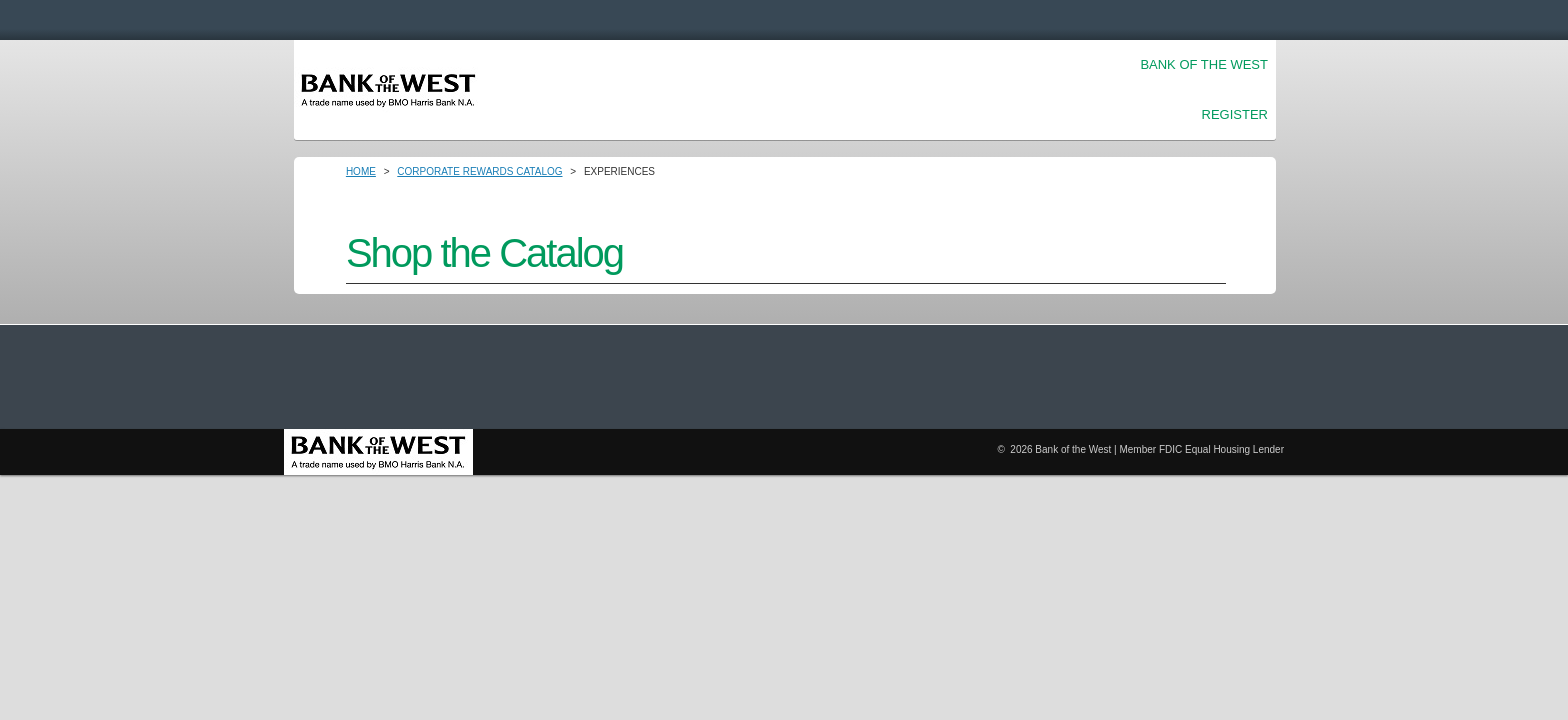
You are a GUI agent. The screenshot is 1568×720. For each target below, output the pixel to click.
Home (361, 171)
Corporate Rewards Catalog (479, 171)
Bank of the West (1204, 64)
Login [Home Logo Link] (388, 90)
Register (1235, 114)
